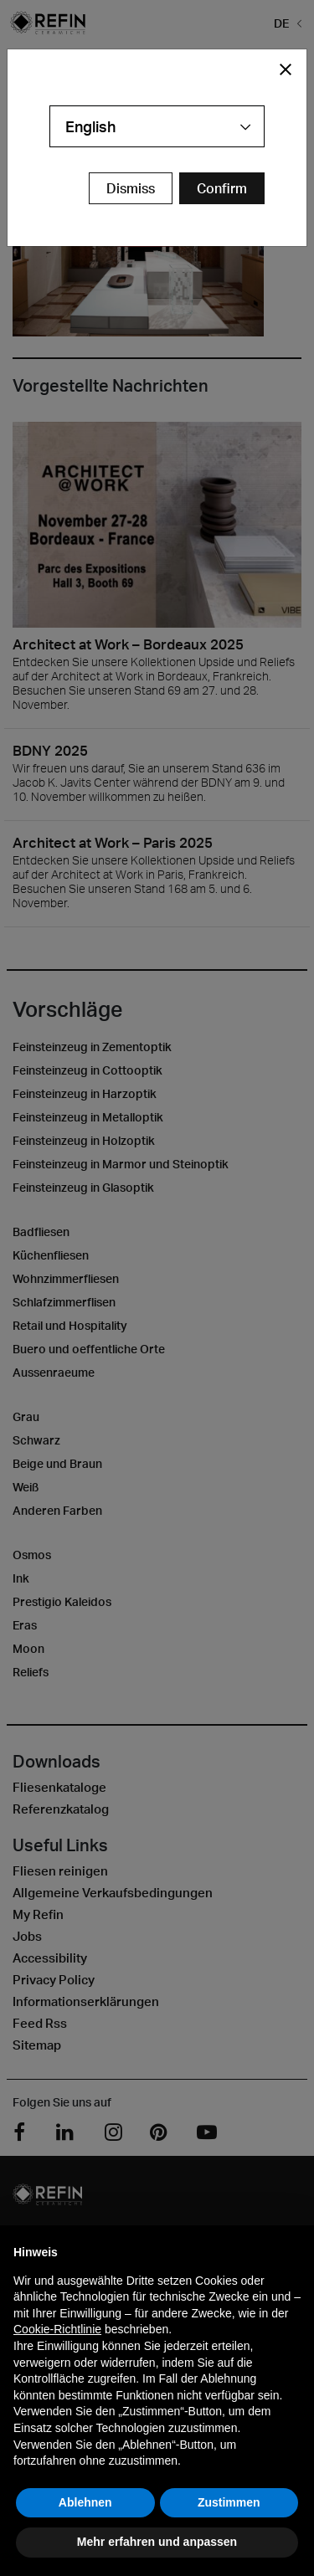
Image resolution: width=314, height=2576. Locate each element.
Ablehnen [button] (85, 2502)
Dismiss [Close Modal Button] (130, 188)
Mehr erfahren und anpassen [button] (157, 2541)
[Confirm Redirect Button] (222, 188)
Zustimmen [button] (229, 2502)
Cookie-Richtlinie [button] (57, 2329)
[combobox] (157, 126)
